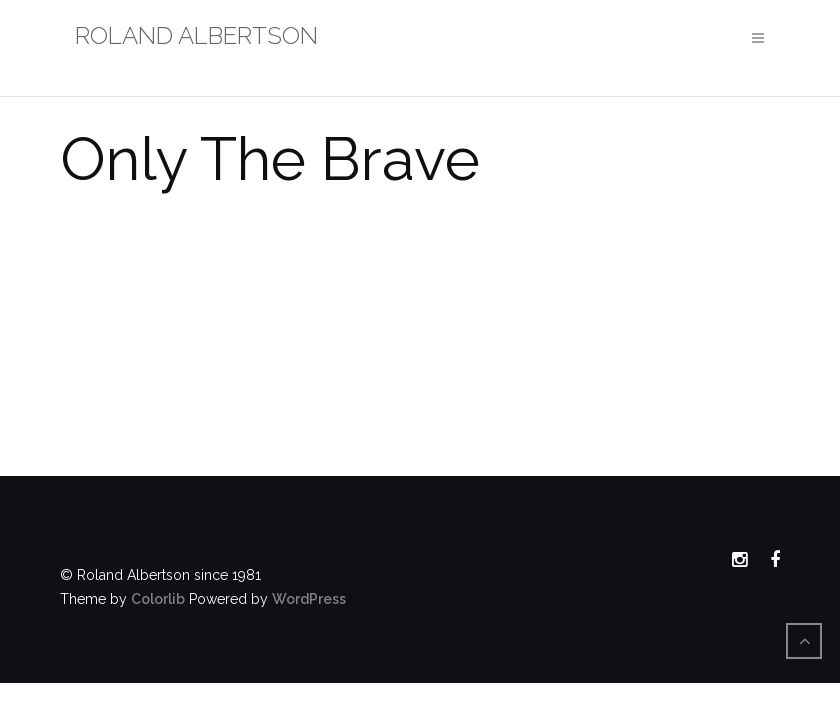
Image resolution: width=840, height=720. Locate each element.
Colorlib (158, 599)
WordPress (309, 599)
